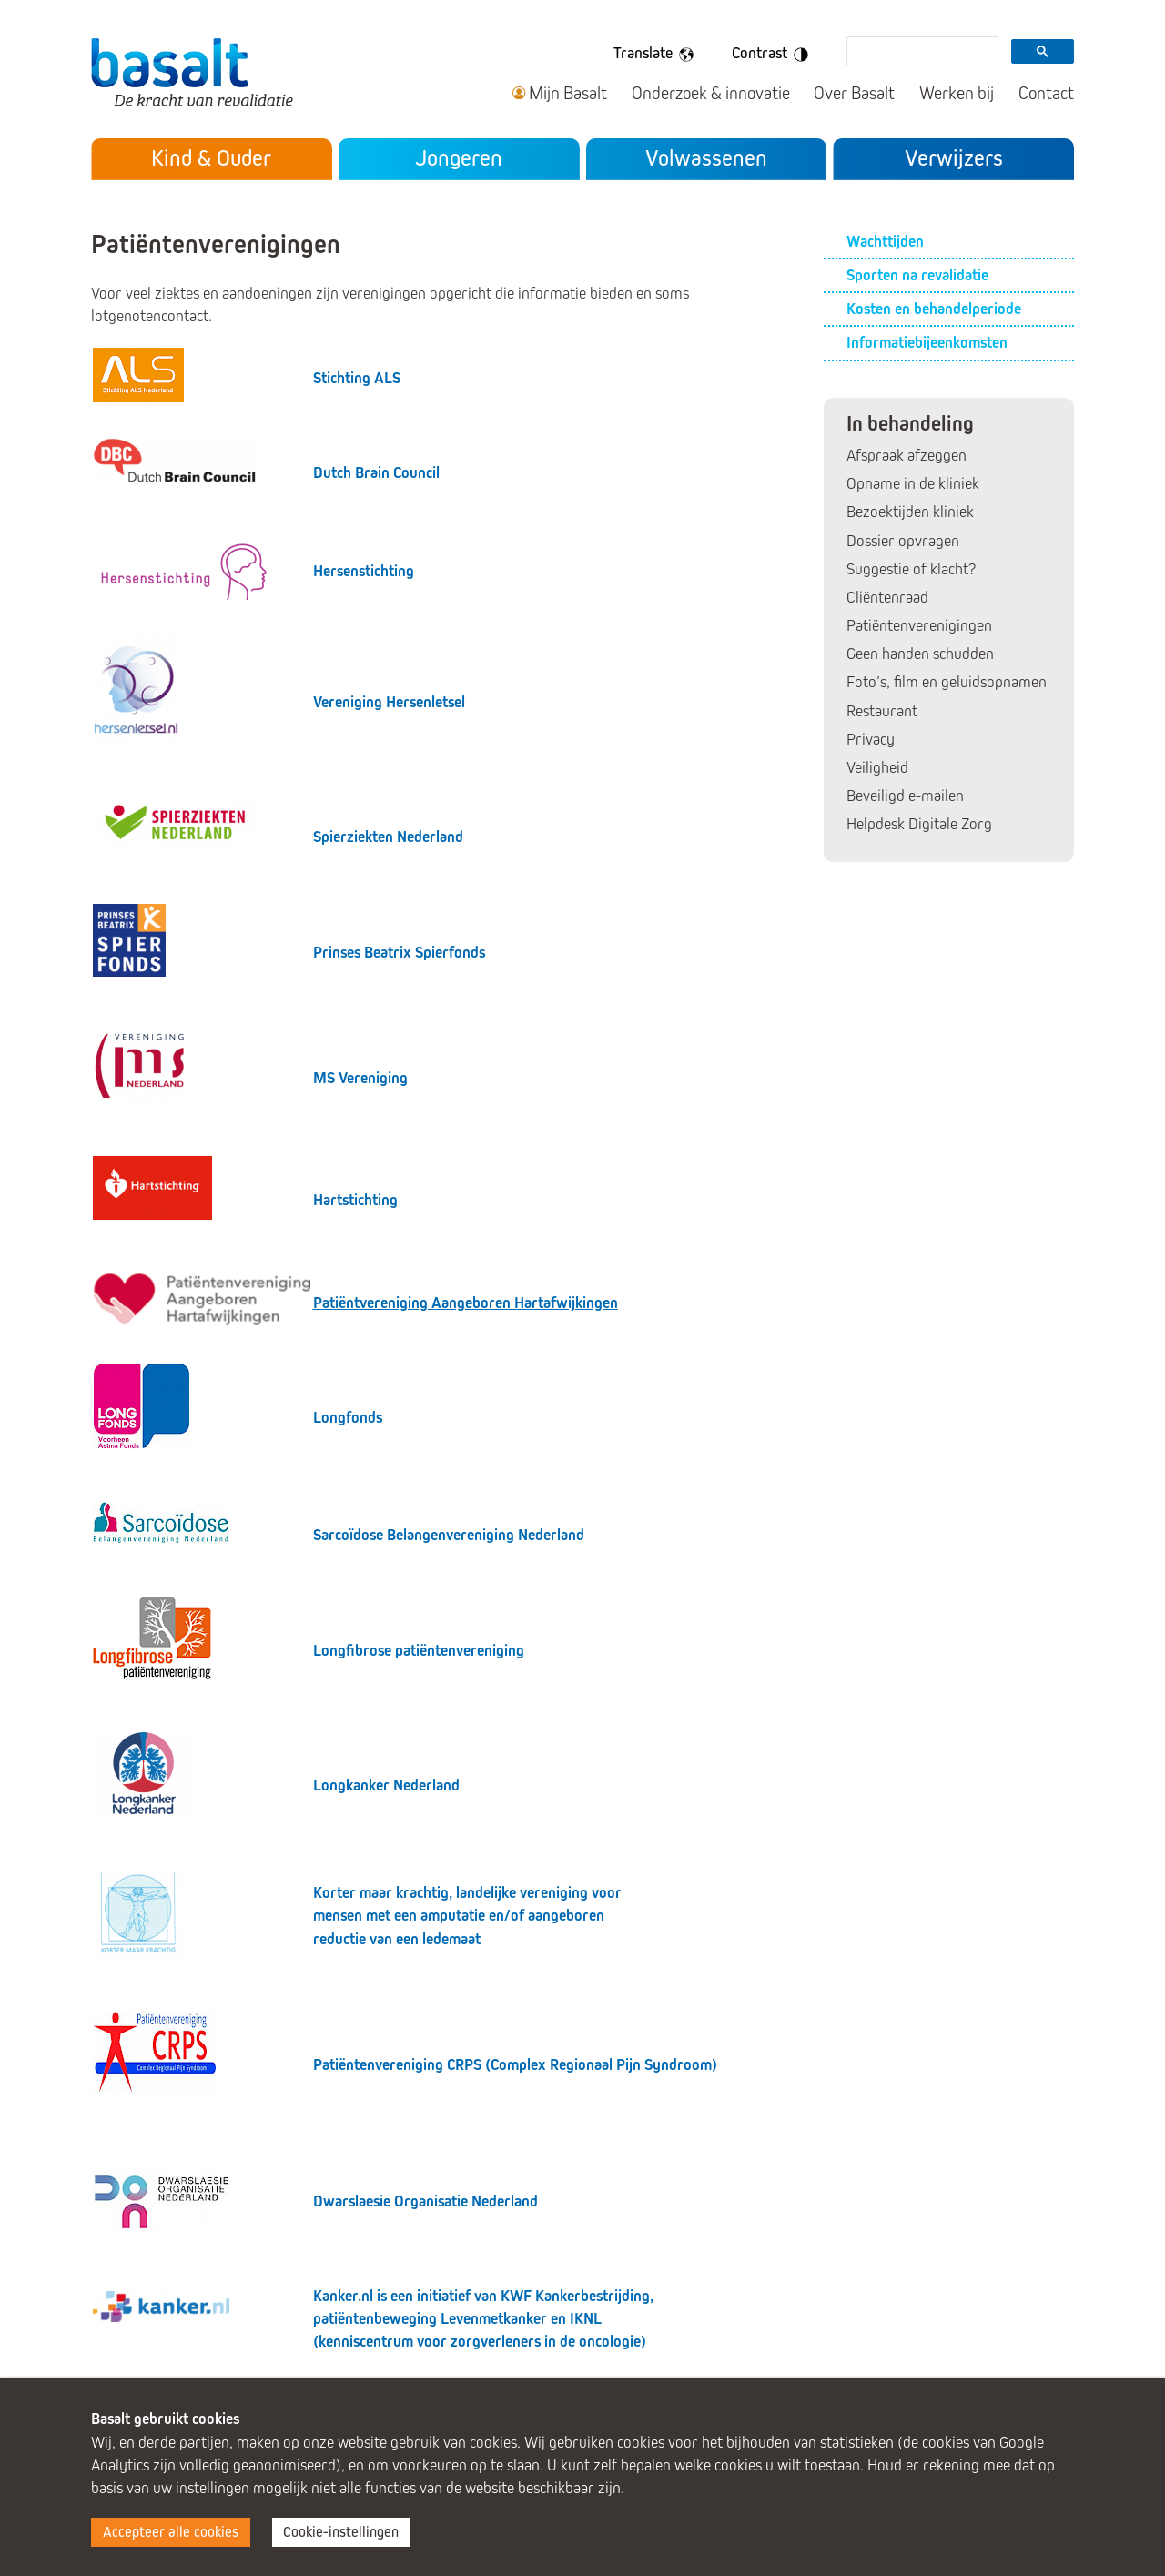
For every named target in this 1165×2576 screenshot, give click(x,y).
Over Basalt (854, 93)
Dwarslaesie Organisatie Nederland (425, 2201)
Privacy (870, 739)
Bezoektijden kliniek (910, 512)
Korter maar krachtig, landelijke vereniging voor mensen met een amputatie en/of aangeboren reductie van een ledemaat (467, 1915)
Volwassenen (706, 158)
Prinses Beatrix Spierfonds (399, 952)
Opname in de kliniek (912, 483)
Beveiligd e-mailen (905, 796)
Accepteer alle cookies (170, 2532)
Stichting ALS (356, 378)
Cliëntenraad (887, 597)
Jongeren (458, 158)
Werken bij (956, 93)
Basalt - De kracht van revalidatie (192, 71)
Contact (1046, 93)
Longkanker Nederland (386, 1785)
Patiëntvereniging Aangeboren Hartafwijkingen (465, 1303)
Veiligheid (877, 767)
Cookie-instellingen (341, 2532)
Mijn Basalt (568, 93)
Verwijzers (954, 158)
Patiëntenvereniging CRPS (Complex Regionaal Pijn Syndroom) (515, 2064)
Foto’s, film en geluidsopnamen (946, 682)
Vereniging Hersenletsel (389, 702)
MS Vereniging (360, 1078)
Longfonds (347, 1417)
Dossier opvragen (902, 541)
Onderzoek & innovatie (711, 93)
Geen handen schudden (920, 654)
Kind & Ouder (211, 158)
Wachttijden (885, 241)
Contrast (773, 54)
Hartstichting (355, 1200)
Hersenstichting (363, 571)
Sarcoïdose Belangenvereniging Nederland (448, 1535)
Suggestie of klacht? (911, 569)
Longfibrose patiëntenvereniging (418, 1650)
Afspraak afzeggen (906, 455)
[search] (921, 53)
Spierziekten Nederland (388, 837)
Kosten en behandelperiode (933, 309)
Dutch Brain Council (376, 472)
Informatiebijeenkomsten (927, 342)
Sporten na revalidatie (917, 275)
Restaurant (881, 711)
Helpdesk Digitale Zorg (919, 824)
